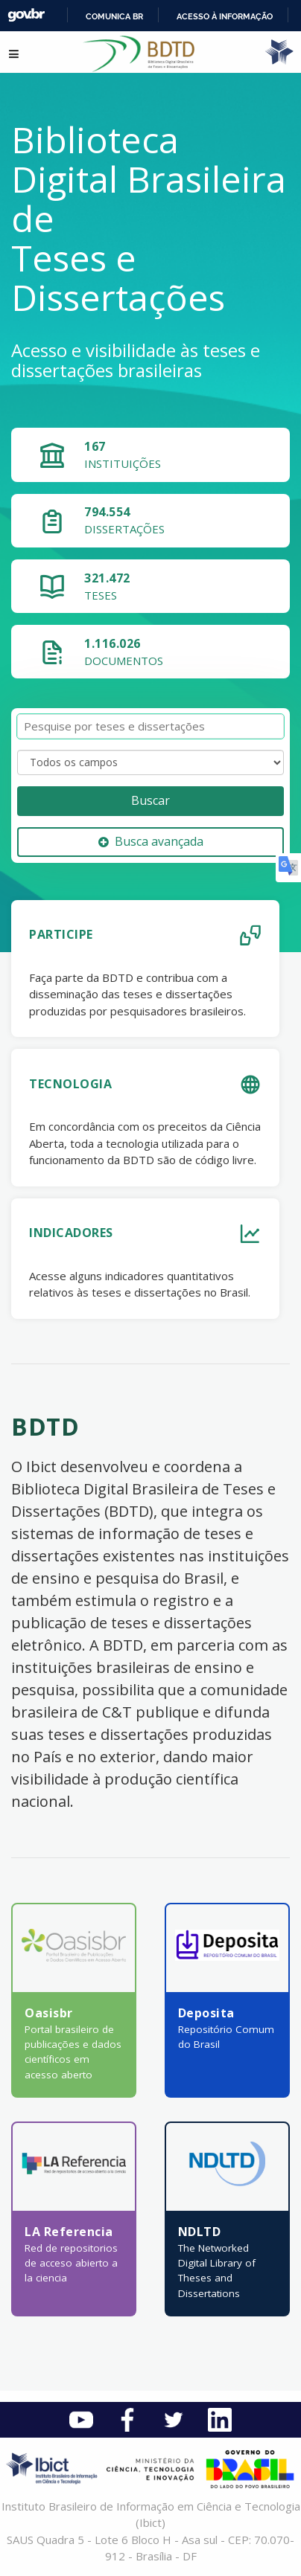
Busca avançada (150, 841)
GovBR (26, 15)
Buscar (150, 800)
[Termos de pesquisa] (150, 726)
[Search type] (150, 762)
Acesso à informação (225, 16)
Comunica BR (114, 16)
